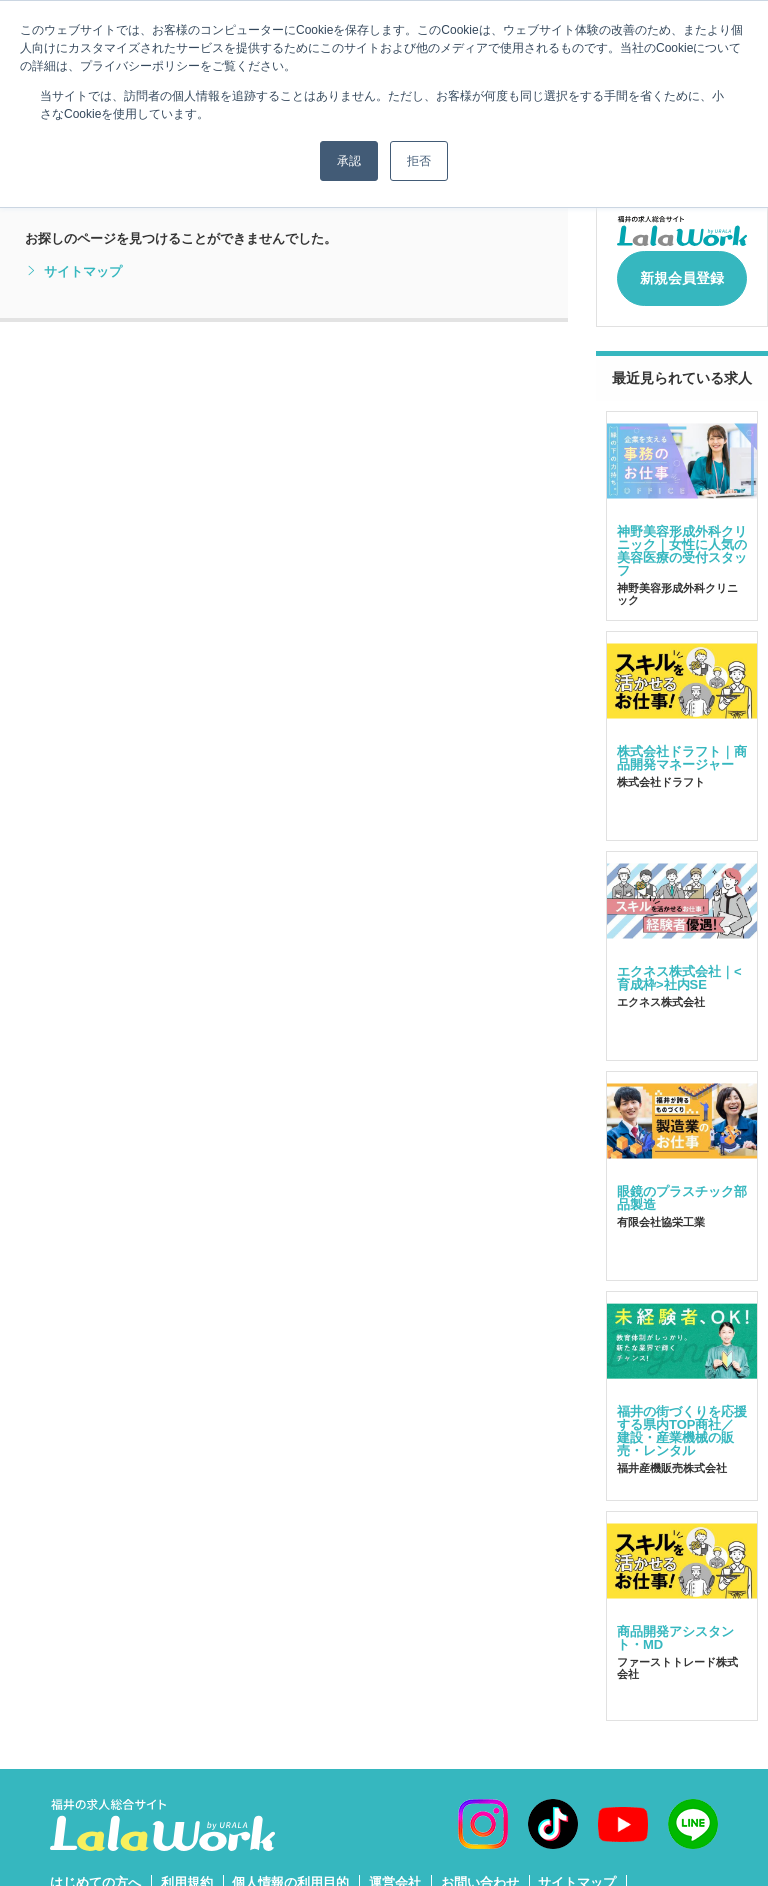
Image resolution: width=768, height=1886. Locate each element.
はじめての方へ (95, 1871)
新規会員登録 (682, 272)
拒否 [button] (419, 161)
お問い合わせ (480, 1871)
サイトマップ (73, 272)
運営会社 (395, 1871)
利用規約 (187, 1871)
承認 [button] (349, 161)
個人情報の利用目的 (290, 1871)
